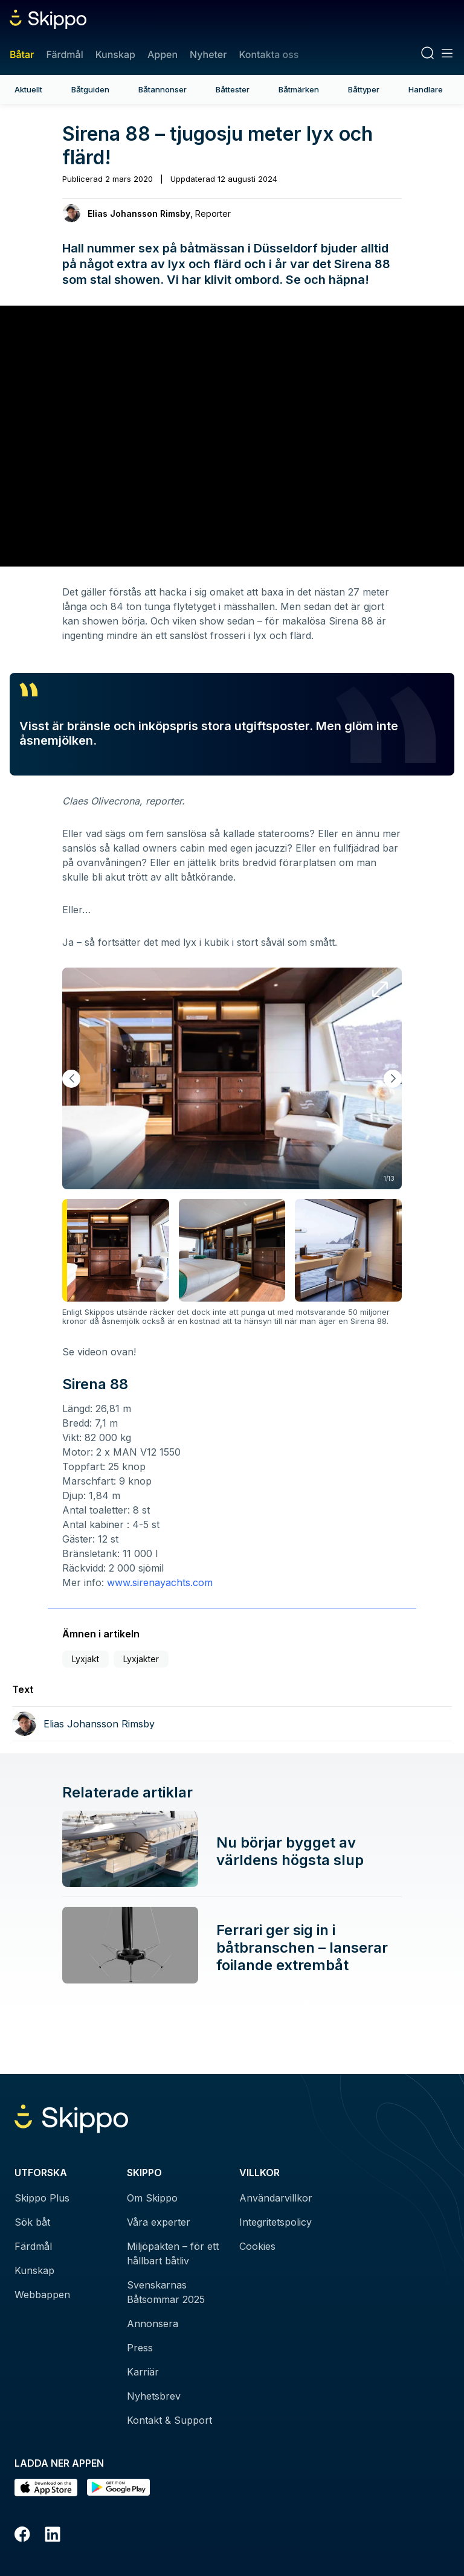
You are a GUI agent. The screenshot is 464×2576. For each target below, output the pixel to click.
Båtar (22, 54)
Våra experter (158, 2222)
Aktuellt (28, 89)
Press (140, 2348)
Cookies (257, 2246)
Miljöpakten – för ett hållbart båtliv (173, 2253)
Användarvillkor (275, 2198)
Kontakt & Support (169, 2420)
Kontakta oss (268, 54)
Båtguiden (90, 89)
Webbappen (42, 2295)
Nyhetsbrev (154, 2396)
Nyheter (208, 54)
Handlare (425, 89)
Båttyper (363, 89)
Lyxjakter (141, 1659)
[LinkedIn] (52, 2536)
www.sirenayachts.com (160, 1582)
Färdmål (64, 54)
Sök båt (32, 2222)
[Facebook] (22, 2536)
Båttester (233, 89)
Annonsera (152, 2323)
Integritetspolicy (275, 2222)
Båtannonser (162, 89)
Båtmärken (299, 89)
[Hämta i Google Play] (118, 2487)
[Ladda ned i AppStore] (45, 2487)
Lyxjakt (85, 1659)
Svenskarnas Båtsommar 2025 (166, 2292)
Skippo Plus (41, 2198)
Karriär (143, 2372)
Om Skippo (152, 2198)
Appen (162, 54)
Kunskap (115, 54)
